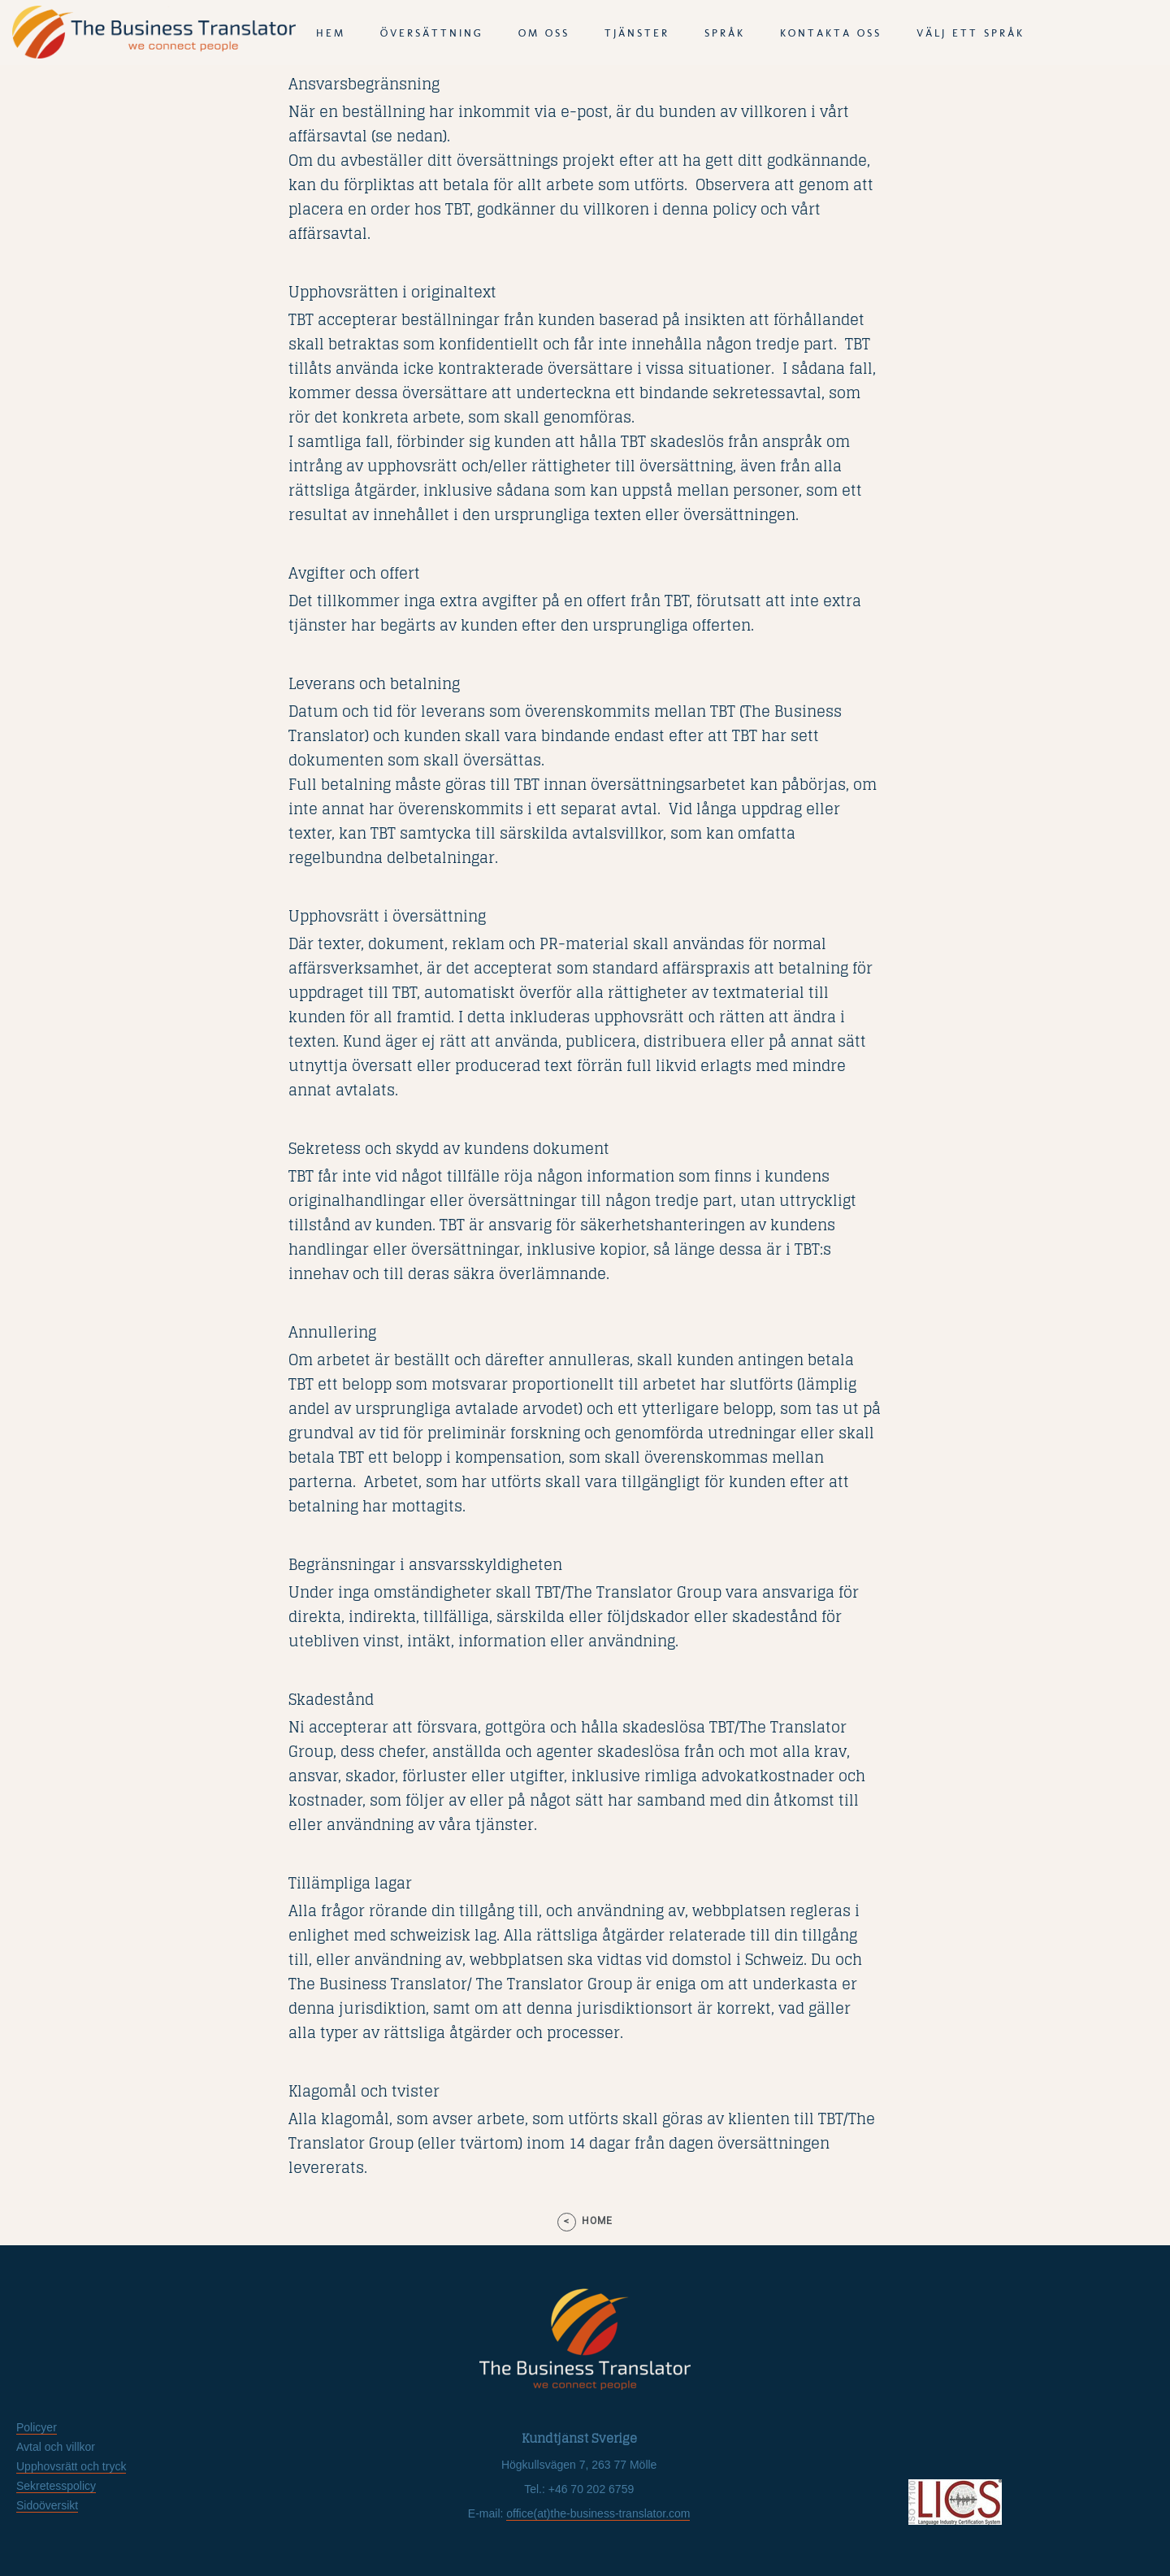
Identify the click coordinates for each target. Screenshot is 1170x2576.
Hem (330, 33)
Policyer (36, 2427)
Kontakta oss (831, 33)
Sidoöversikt (47, 2505)
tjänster (637, 33)
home (597, 2221)
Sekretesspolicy (56, 2485)
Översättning (431, 33)
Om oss (544, 33)
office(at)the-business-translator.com (598, 2513)
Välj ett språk (970, 33)
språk (724, 33)
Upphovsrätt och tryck (71, 2466)
